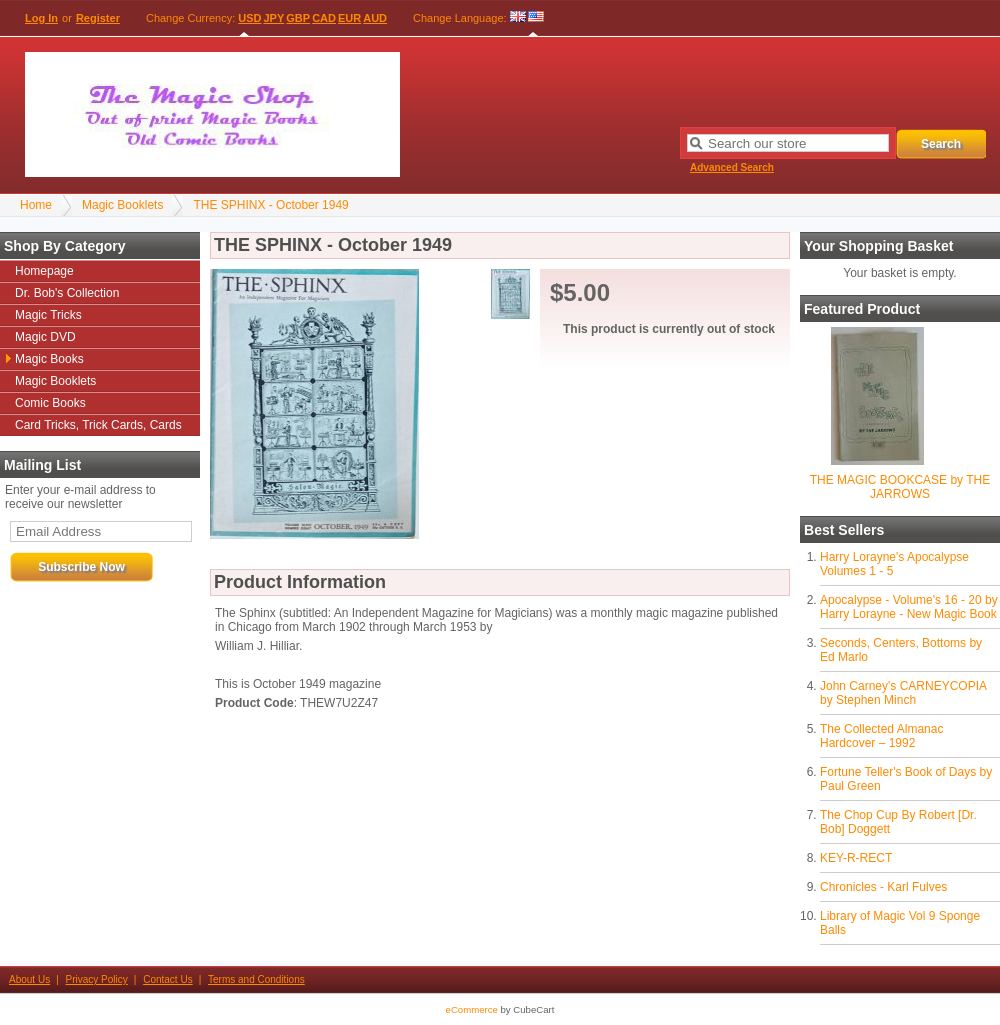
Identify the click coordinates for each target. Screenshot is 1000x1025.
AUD (375, 18)
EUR (349, 18)
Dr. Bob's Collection (67, 293)
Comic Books (50, 403)
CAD (324, 18)
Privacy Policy (97, 979)
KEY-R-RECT (856, 858)
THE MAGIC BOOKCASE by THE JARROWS (900, 487)
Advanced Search (732, 167)
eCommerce (472, 1009)
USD (249, 18)
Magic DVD (45, 337)
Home (36, 205)
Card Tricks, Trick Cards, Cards (98, 425)
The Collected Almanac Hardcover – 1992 (881, 736)
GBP (298, 18)
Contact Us (167, 979)
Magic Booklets (122, 205)
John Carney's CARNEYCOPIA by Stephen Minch (903, 693)
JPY (274, 18)
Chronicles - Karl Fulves (883, 887)
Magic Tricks (48, 315)
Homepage (44, 271)
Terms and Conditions (256, 979)
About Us (29, 979)
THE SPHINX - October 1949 (270, 205)
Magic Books (49, 359)
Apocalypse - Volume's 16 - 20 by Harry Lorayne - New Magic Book (909, 607)
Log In (41, 18)
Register (98, 18)
